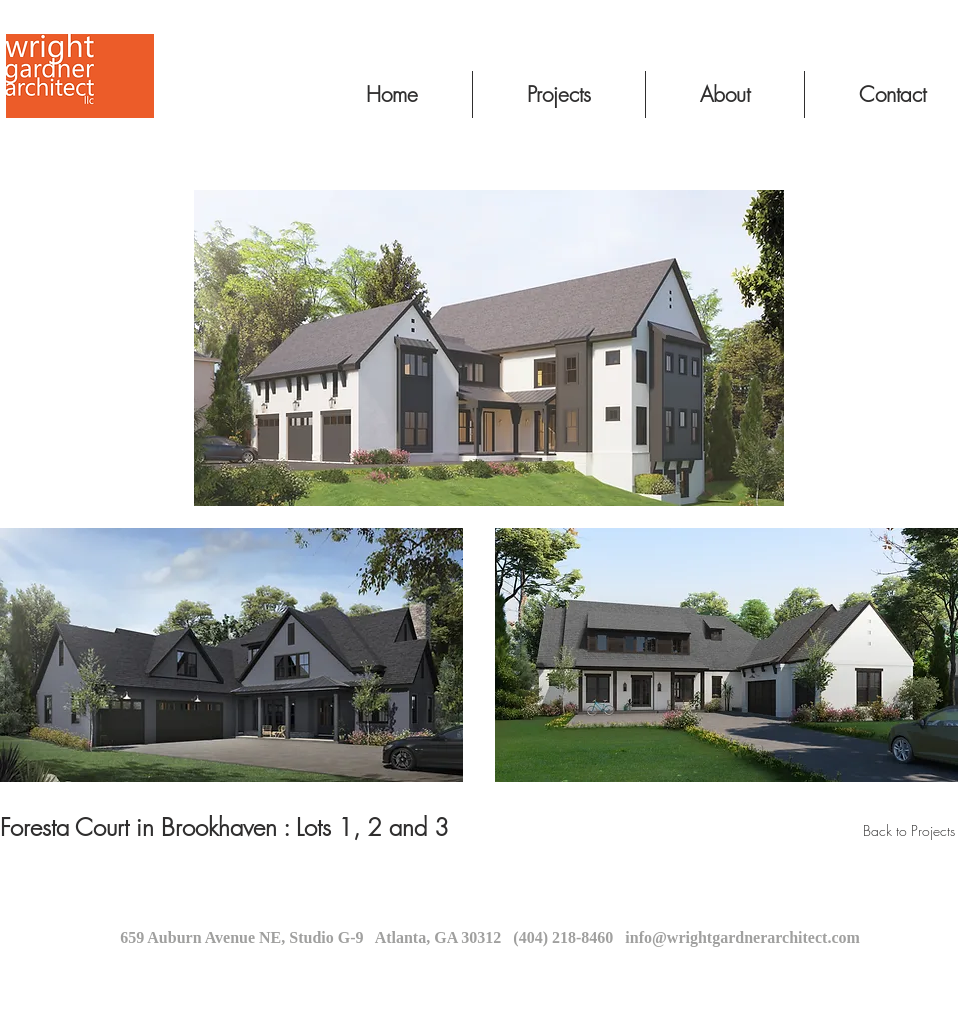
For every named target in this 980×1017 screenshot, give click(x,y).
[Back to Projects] (909, 831)
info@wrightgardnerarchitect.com (742, 937)
